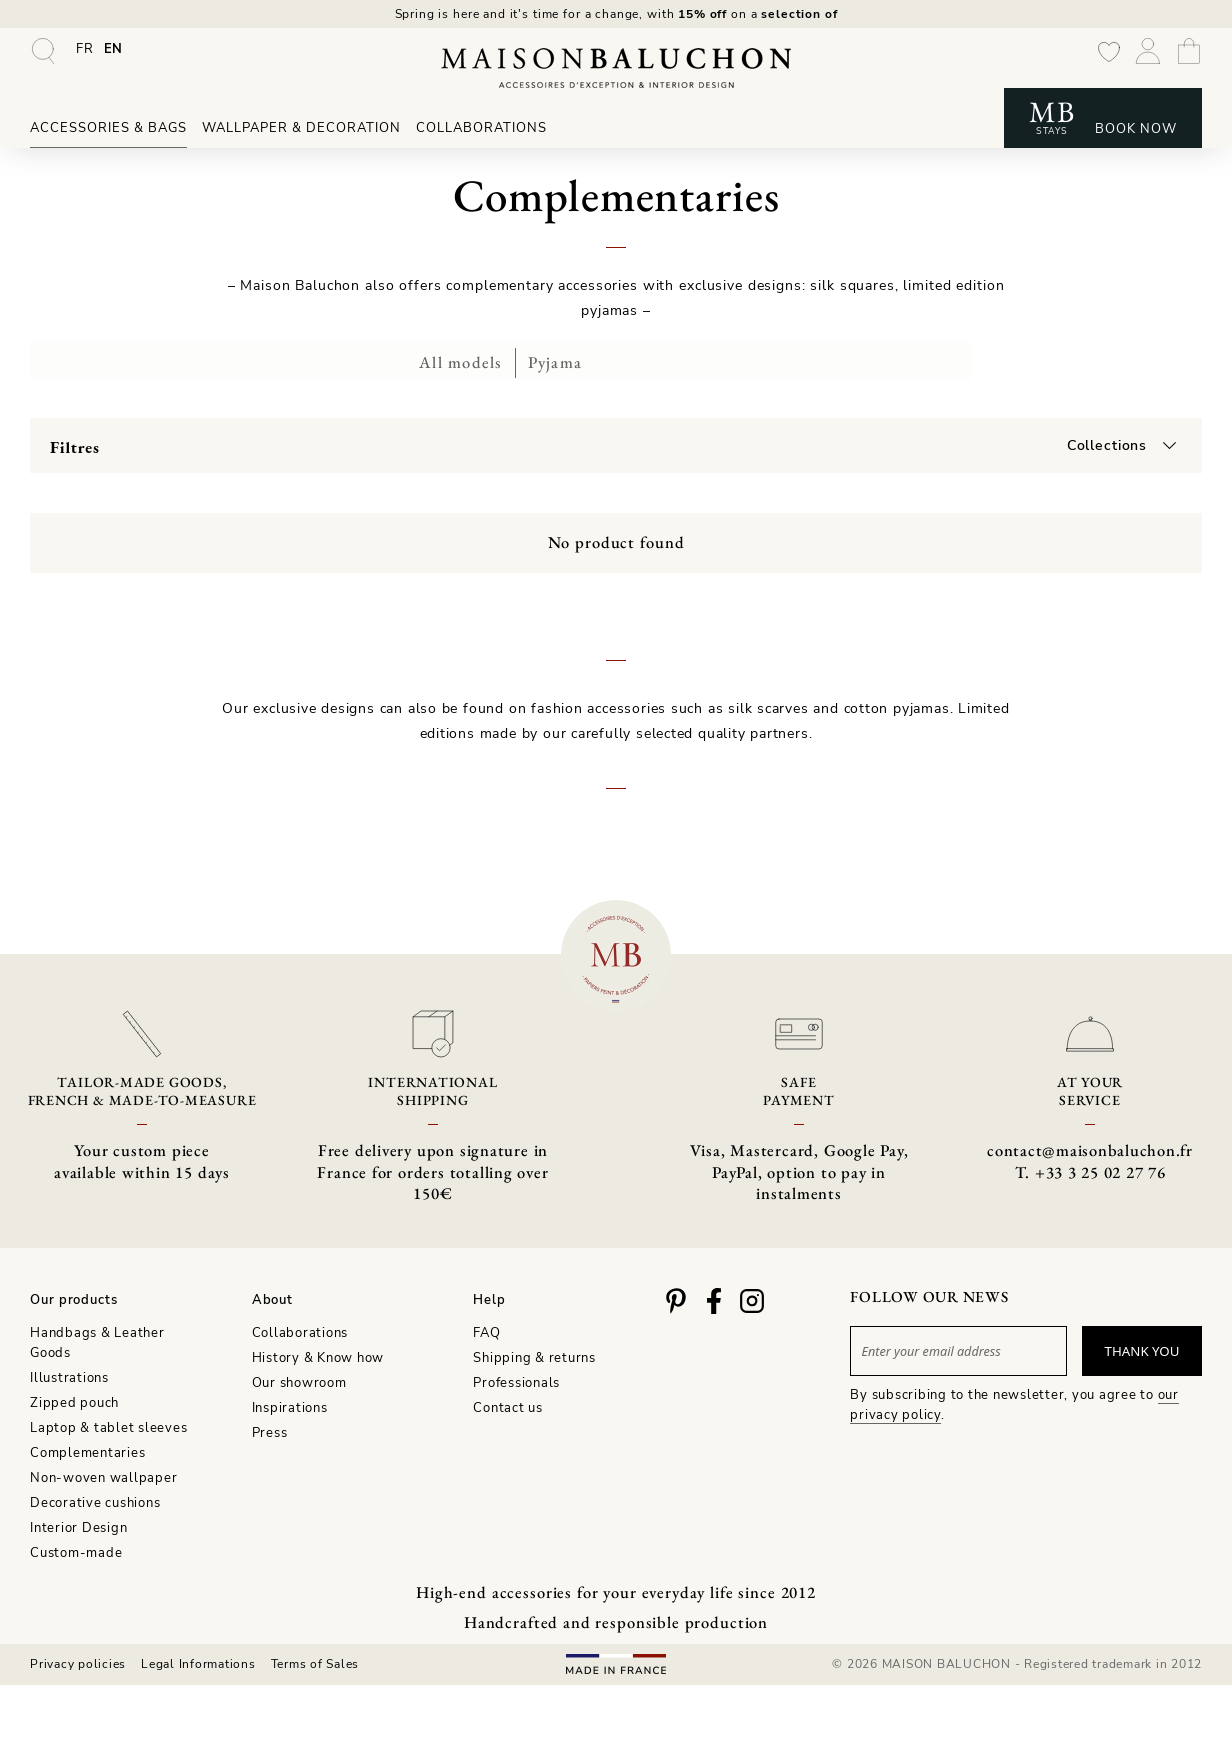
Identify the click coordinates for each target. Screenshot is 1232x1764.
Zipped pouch (74, 1401)
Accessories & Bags (108, 132)
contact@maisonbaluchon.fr (1090, 1161)
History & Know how (318, 1357)
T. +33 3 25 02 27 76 (1090, 1183)
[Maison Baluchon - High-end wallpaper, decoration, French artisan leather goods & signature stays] (616, 72)
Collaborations (481, 132)
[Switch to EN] (114, 53)
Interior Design (78, 1526)
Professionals (516, 1381)
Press (270, 1431)
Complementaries (87, 1451)
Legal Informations (198, 1666)
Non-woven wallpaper (103, 1476)
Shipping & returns (534, 1357)
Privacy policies (78, 1666)
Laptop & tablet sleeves (108, 1426)
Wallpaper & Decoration (301, 132)
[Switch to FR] (85, 53)
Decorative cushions (95, 1501)
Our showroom (299, 1381)
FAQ (486, 1332)
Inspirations (290, 1406)
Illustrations (69, 1376)
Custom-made (76, 1551)
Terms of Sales (315, 1666)
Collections (1107, 439)
